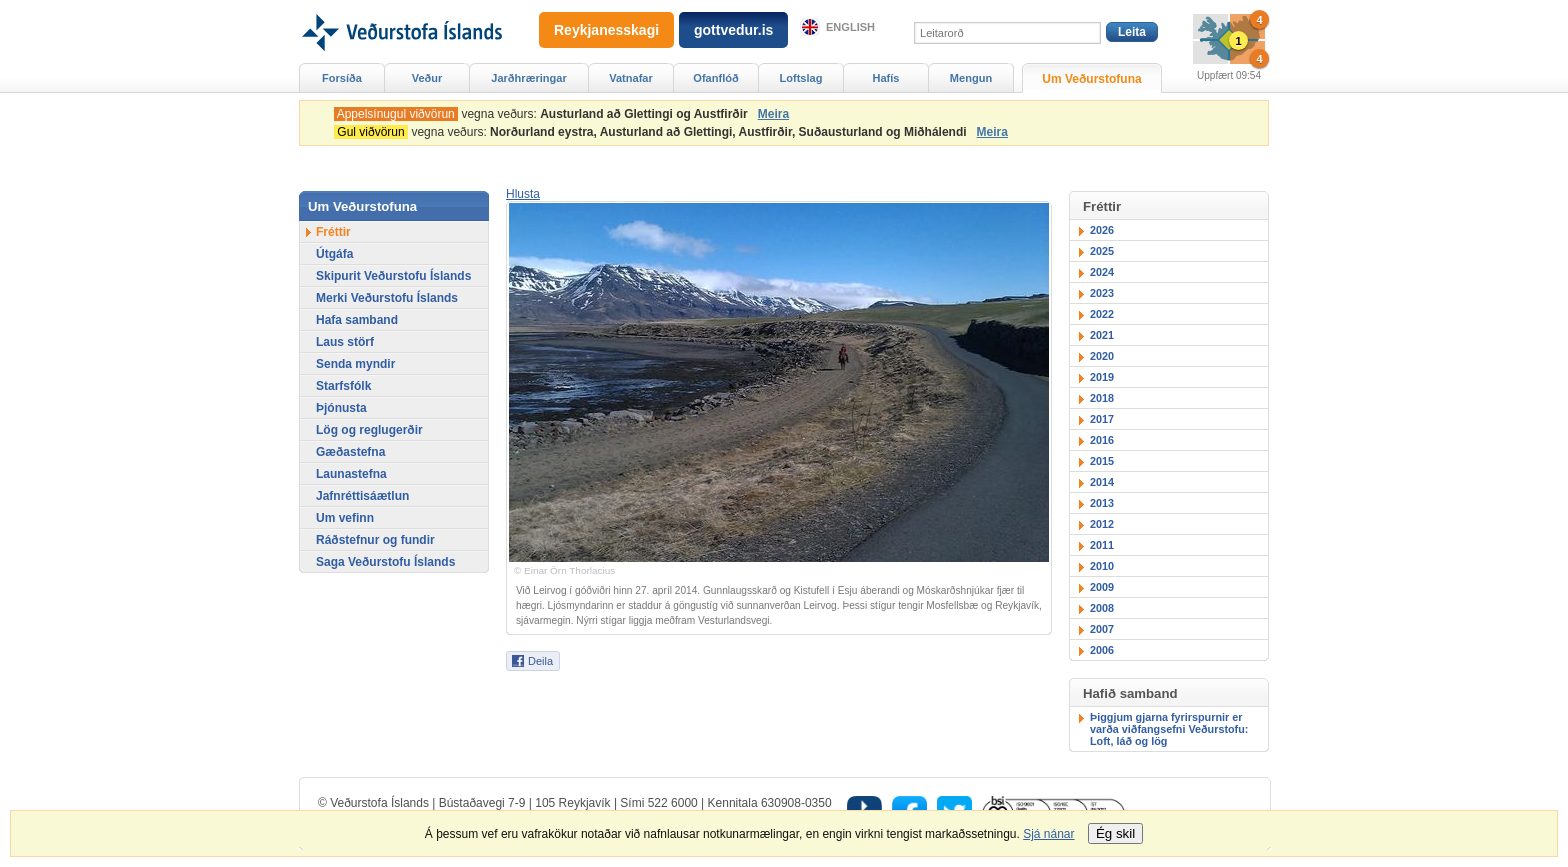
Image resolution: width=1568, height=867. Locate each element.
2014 (1102, 482)
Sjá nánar (1048, 834)
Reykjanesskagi (606, 30)
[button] (523, 194)
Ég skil (1115, 833)
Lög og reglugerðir (369, 430)
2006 (1102, 650)
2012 (1102, 524)
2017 (1102, 419)
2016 (1102, 440)
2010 (1102, 566)
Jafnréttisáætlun (362, 496)
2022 (1102, 314)
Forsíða (342, 78)
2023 (1102, 293)
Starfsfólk (343, 386)
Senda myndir (355, 364)
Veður (427, 78)
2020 (1102, 356)
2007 (1102, 629)
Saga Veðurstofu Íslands (385, 562)
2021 (1102, 335)
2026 (1102, 230)
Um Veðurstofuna (1091, 79)
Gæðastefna (350, 452)
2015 (1102, 461)
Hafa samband (357, 320)
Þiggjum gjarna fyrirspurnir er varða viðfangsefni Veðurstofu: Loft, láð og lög (1169, 729)
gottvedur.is (733, 30)
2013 (1102, 503)
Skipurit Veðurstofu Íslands (393, 276)
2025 (1102, 251)
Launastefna (351, 474)
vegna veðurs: (544, 114)
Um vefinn (345, 518)
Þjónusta (341, 408)
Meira (773, 114)
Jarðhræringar (528, 78)
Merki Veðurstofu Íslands (387, 298)
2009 (1102, 587)
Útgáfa (334, 254)
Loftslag (801, 78)
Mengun (971, 78)
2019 (1102, 377)
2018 (1102, 398)
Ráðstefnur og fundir (375, 540)
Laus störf (345, 342)
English (850, 27)
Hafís (886, 78)
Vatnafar (631, 78)
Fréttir (333, 232)
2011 (1102, 545)
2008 (1102, 608)
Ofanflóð (715, 78)
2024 (1102, 272)
